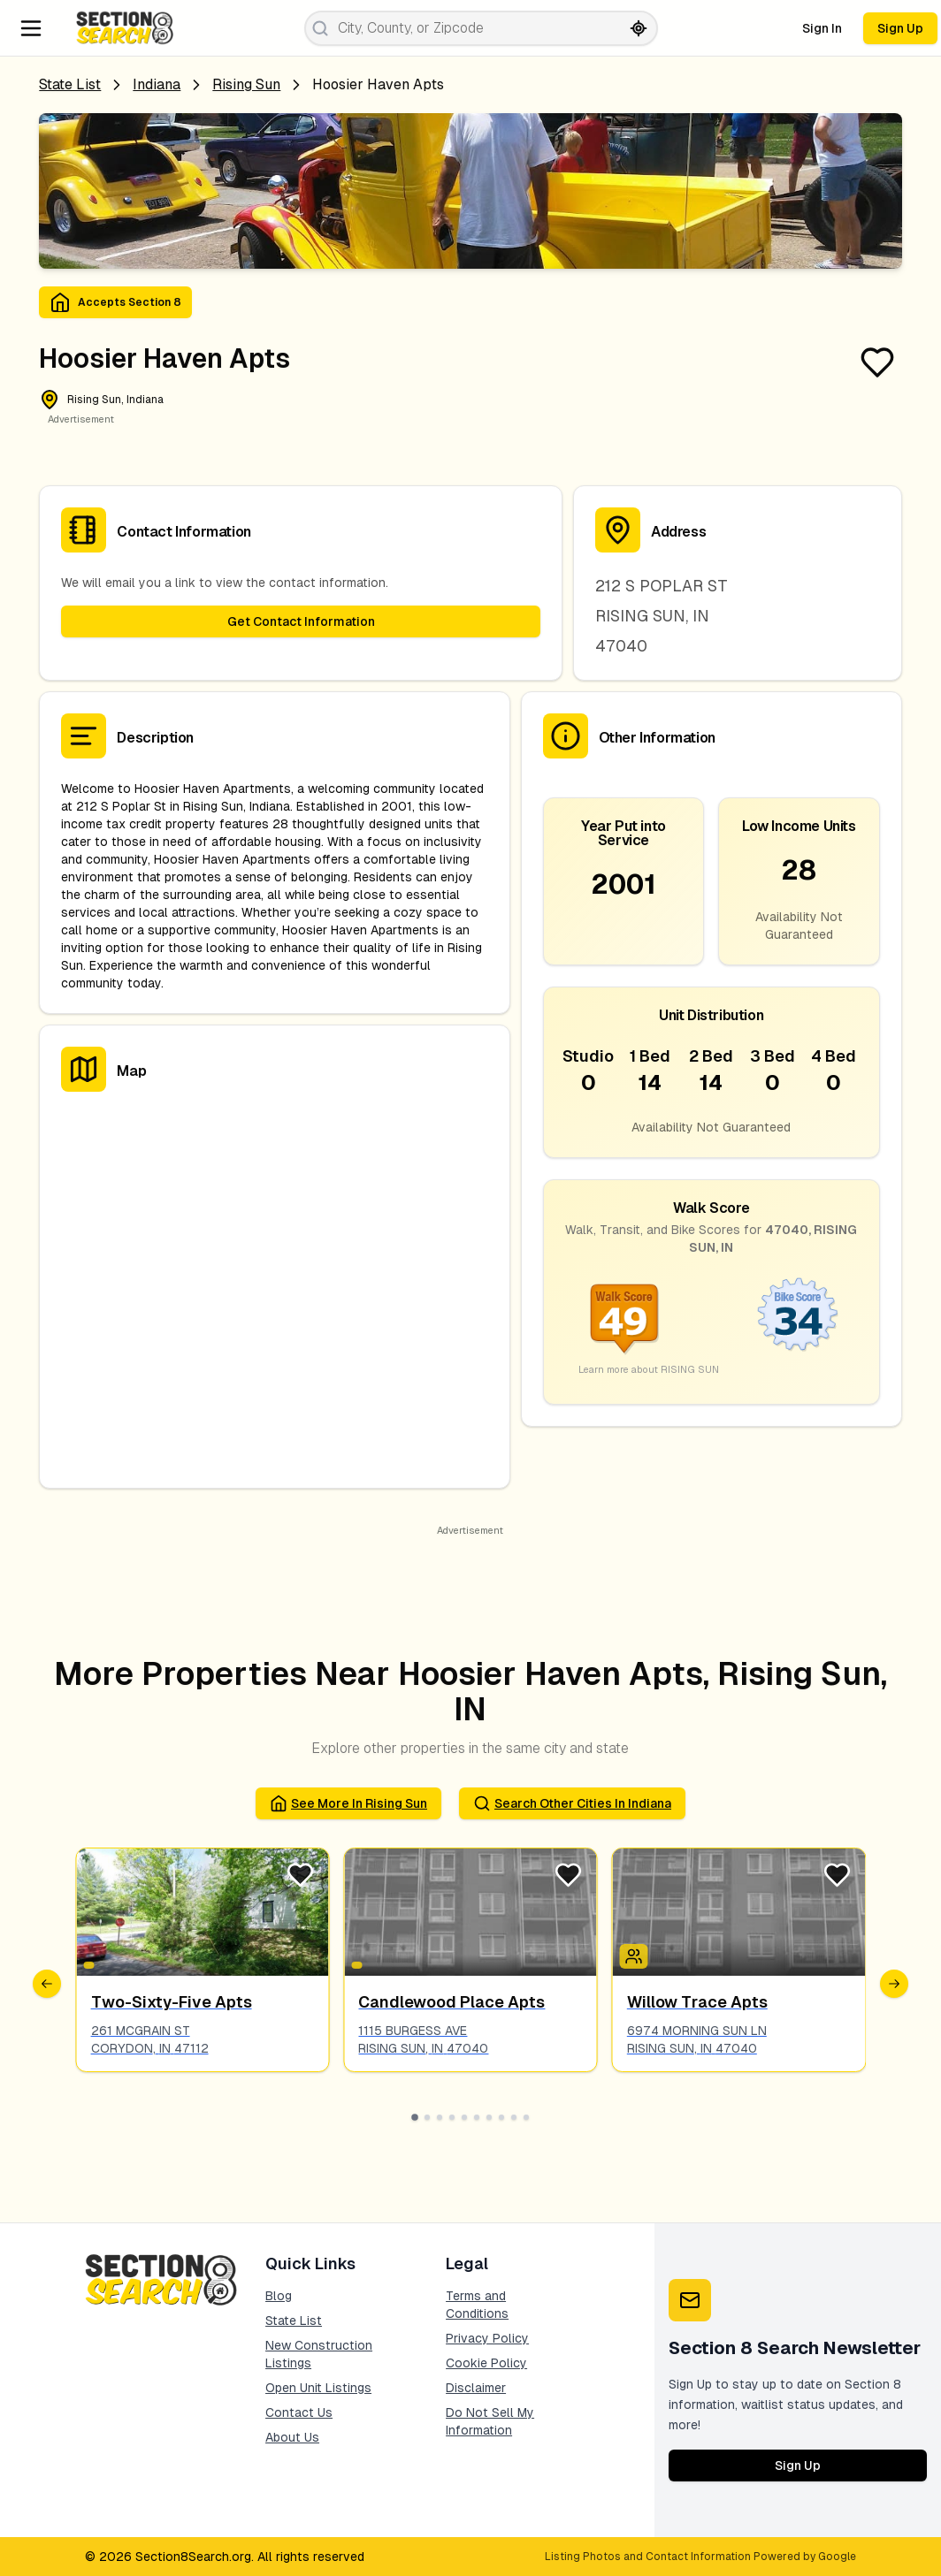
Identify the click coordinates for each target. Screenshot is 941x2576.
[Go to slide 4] (452, 2117)
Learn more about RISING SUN (648, 1369)
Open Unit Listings (318, 2388)
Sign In (822, 28)
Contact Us (299, 2412)
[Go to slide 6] (476, 2117)
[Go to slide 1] (414, 2117)
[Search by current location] (638, 28)
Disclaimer (476, 2388)
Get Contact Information (301, 621)
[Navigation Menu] (31, 28)
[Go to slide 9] (513, 2117)
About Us (292, 2437)
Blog (278, 2296)
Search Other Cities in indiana (572, 1803)
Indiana (156, 84)
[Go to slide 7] (489, 2117)
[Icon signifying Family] (634, 1956)
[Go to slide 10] (526, 2117)
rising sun (246, 84)
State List (70, 84)
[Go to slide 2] (427, 2117)
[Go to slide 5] (464, 2117)
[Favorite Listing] (877, 362)
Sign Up (900, 28)
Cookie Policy (486, 2363)
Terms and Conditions (477, 2305)
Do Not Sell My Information (490, 2421)
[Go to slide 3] (439, 2117)
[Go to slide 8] (501, 2117)
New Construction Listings (318, 2354)
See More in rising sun (348, 1803)
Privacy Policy (487, 2338)
